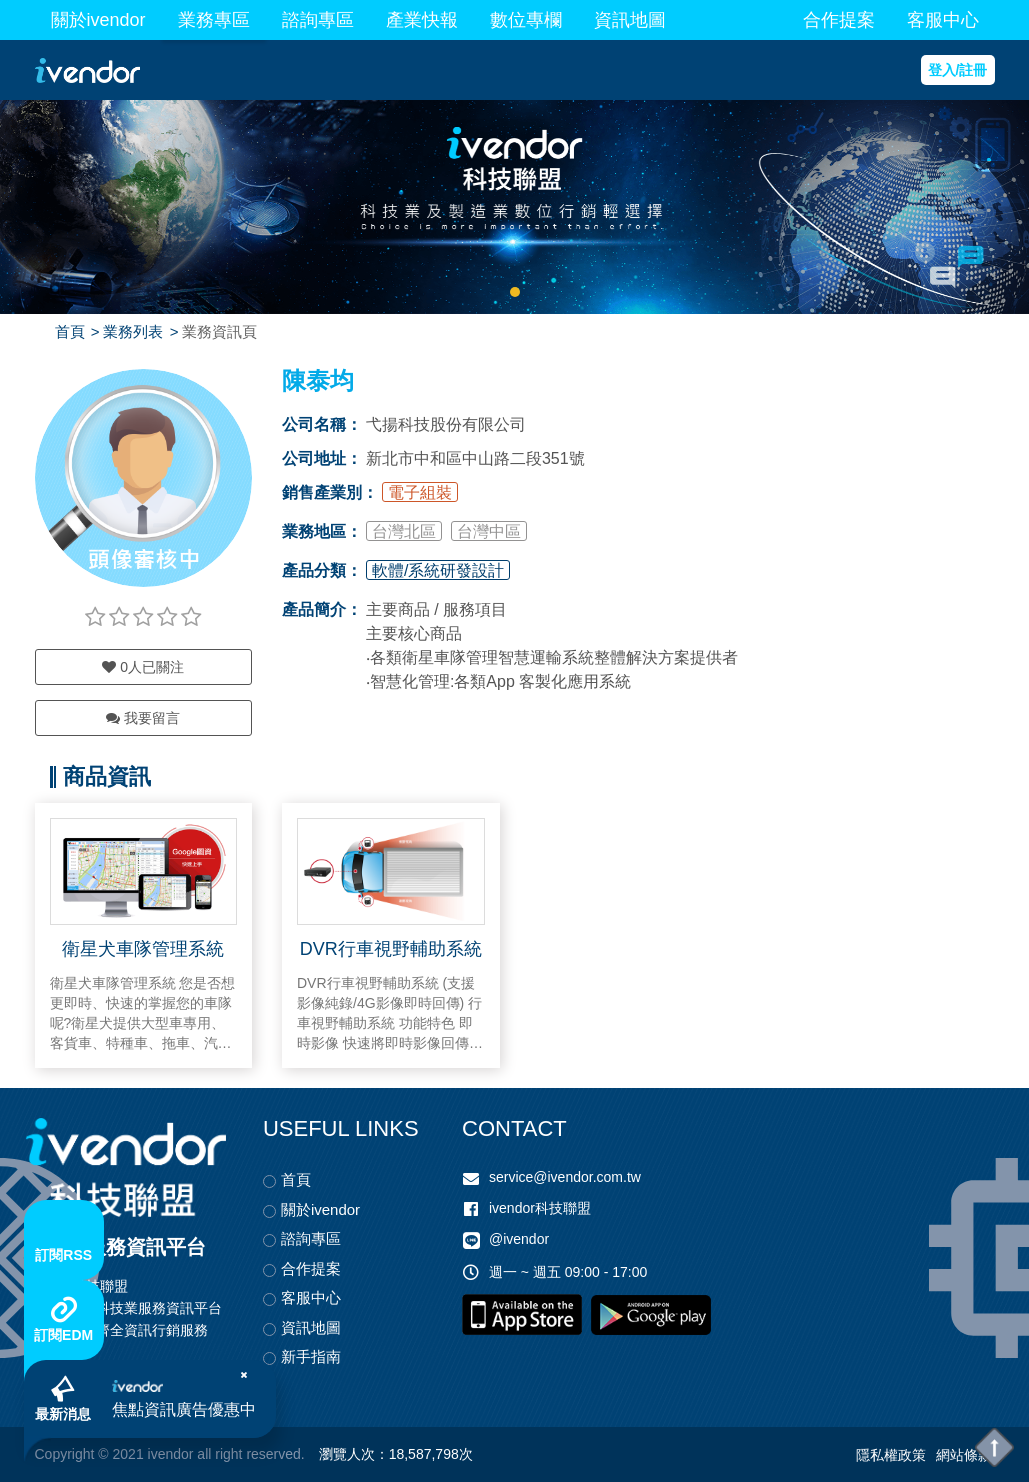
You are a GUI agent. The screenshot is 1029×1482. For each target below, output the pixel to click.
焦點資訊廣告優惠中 (189, 1405)
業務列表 (133, 331)
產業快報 (422, 20)
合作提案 (839, 20)
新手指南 (311, 1356)
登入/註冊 (958, 70)
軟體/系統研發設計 (438, 570)
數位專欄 (526, 20)
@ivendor (519, 1239)
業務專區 (214, 20)
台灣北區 (404, 531)
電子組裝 (420, 492)
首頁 (70, 331)
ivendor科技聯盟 (540, 1208)
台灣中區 (489, 531)
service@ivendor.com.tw (565, 1177)
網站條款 (964, 1455)
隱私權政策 (891, 1455)
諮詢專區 (318, 20)
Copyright (65, 1454)
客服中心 (943, 20)
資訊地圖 (630, 20)
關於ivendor (98, 20)
